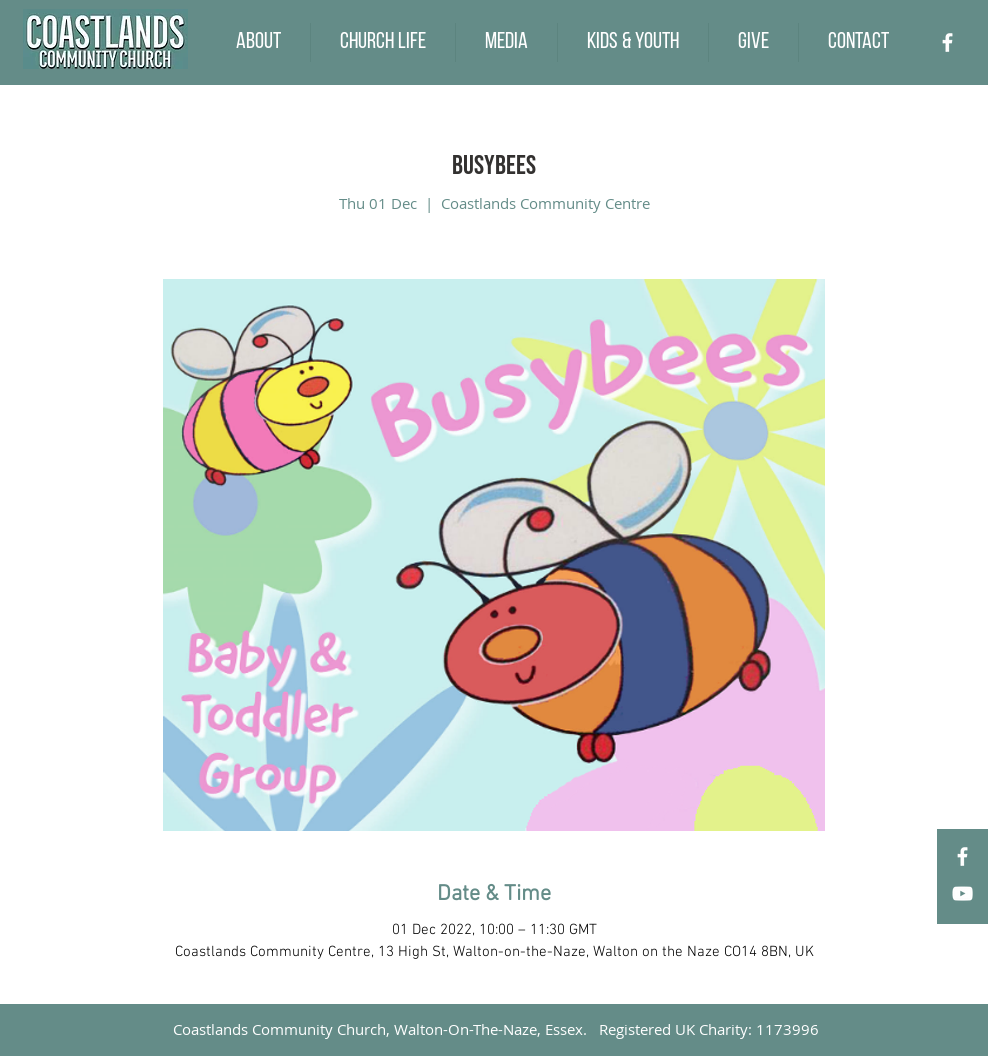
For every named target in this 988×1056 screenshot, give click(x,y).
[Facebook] (947, 42)
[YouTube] (962, 893)
